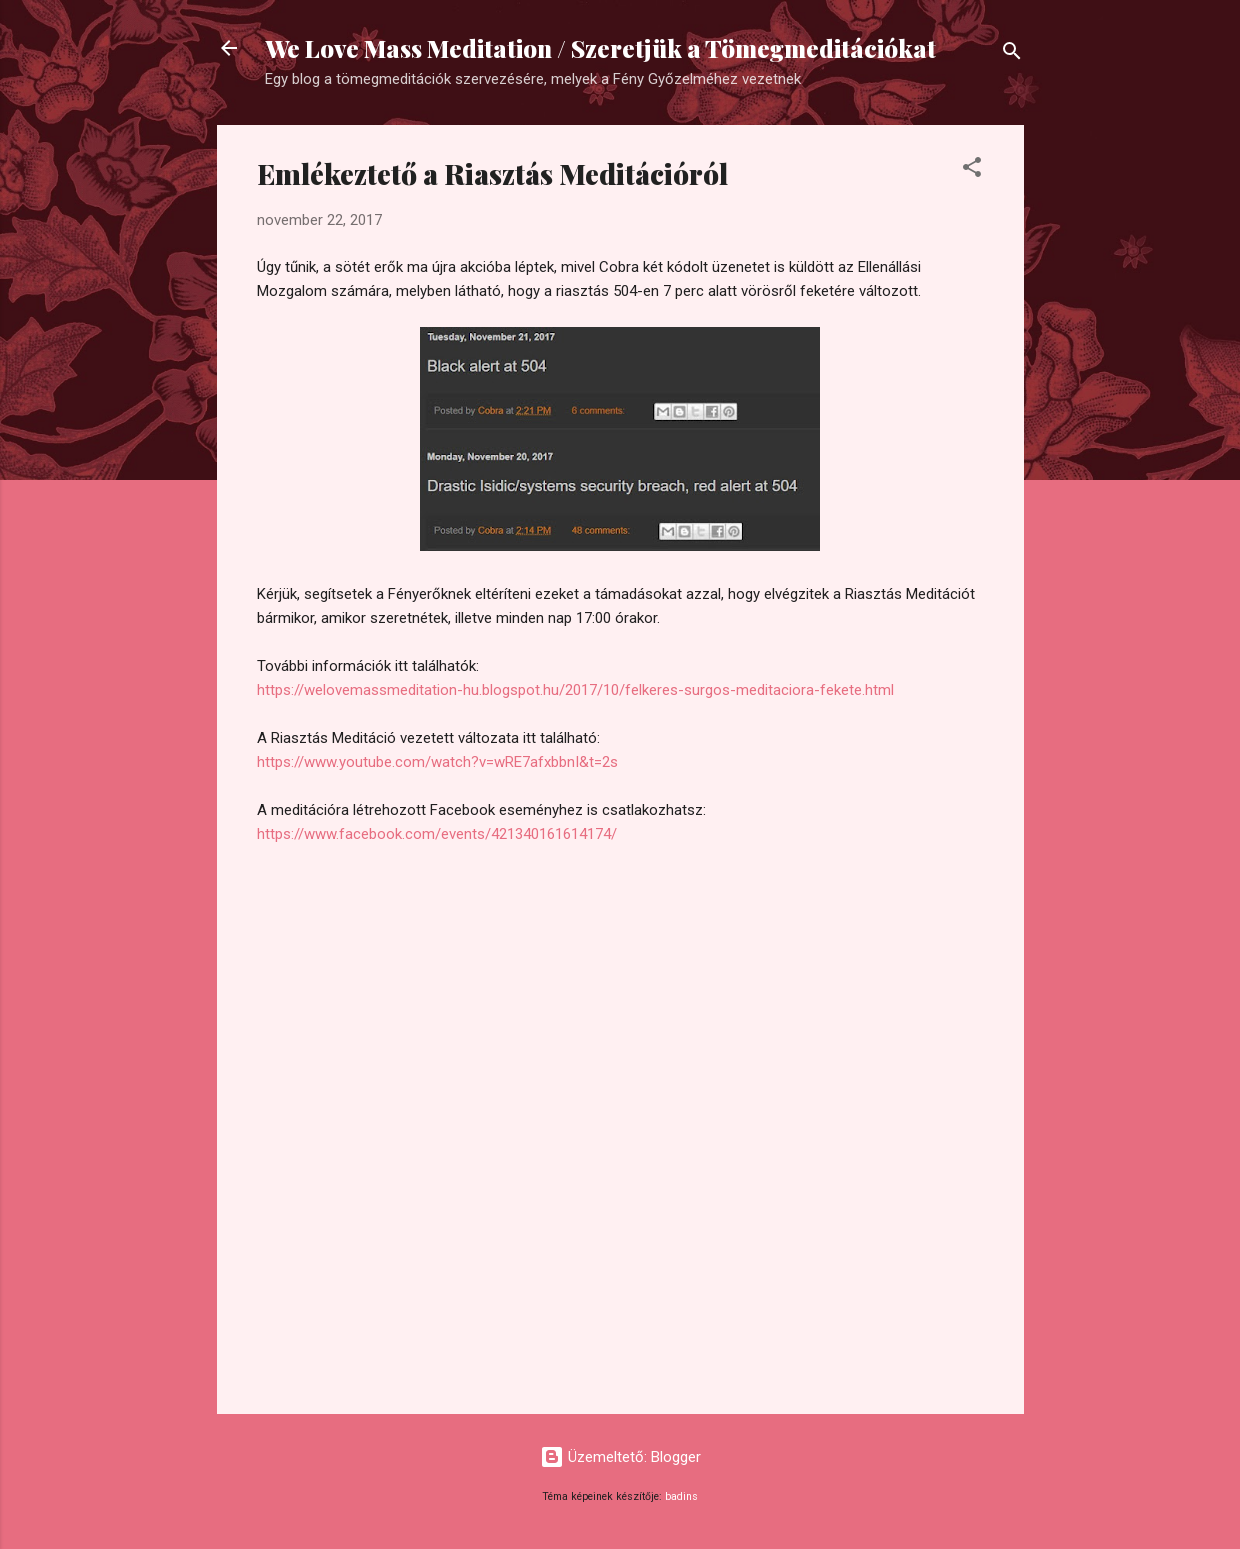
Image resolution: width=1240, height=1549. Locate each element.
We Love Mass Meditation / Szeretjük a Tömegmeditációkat (600, 48)
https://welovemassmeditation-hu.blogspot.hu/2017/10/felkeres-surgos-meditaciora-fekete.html (575, 690)
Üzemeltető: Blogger (620, 1457)
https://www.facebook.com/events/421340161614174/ (437, 834)
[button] (972, 170)
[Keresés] (1012, 54)
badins (681, 1496)
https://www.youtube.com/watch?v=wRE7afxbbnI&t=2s (437, 762)
